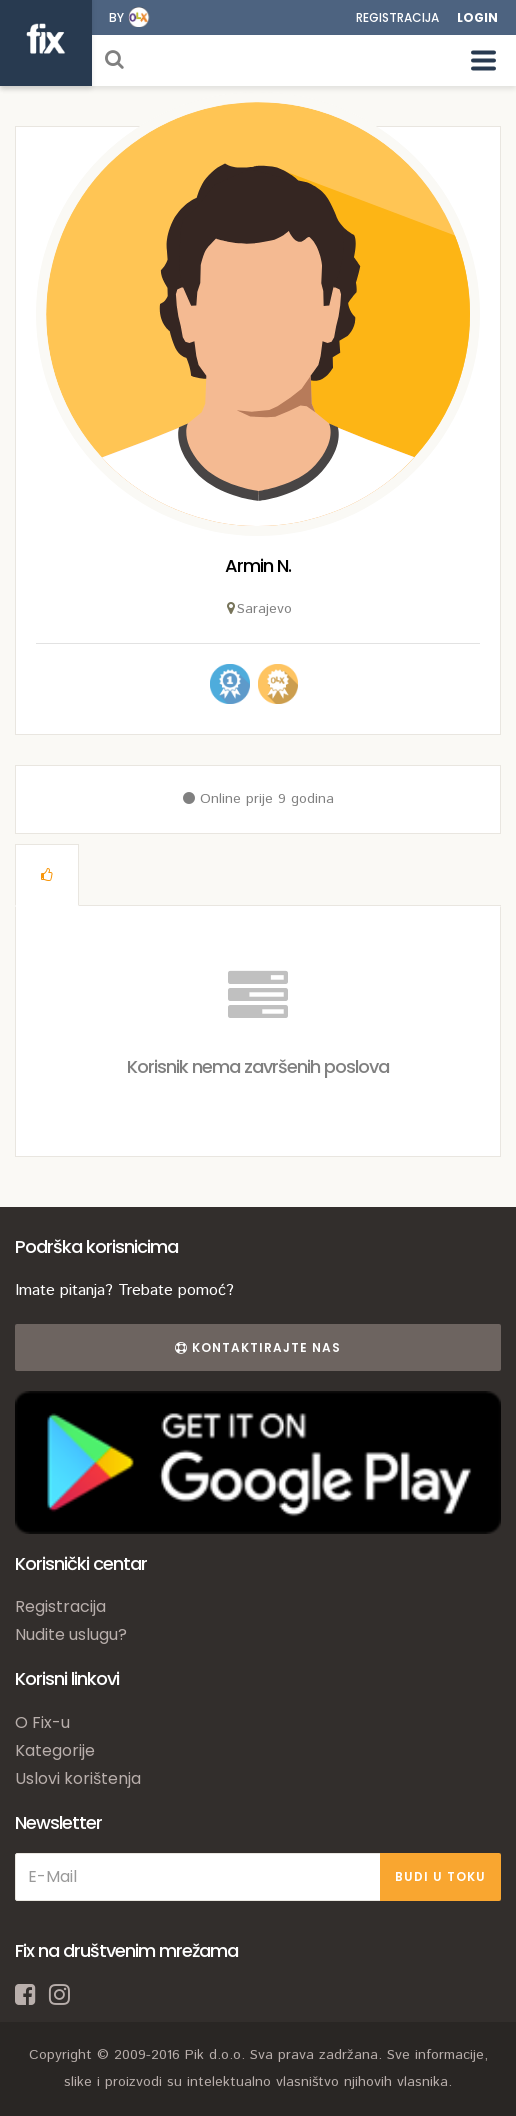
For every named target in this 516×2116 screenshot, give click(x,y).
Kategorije (55, 1750)
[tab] (47, 875)
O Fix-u (42, 1722)
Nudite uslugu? (71, 1634)
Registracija (397, 17)
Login (477, 17)
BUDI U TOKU (440, 1876)
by (116, 17)
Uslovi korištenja (78, 1778)
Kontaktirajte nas (258, 1347)
